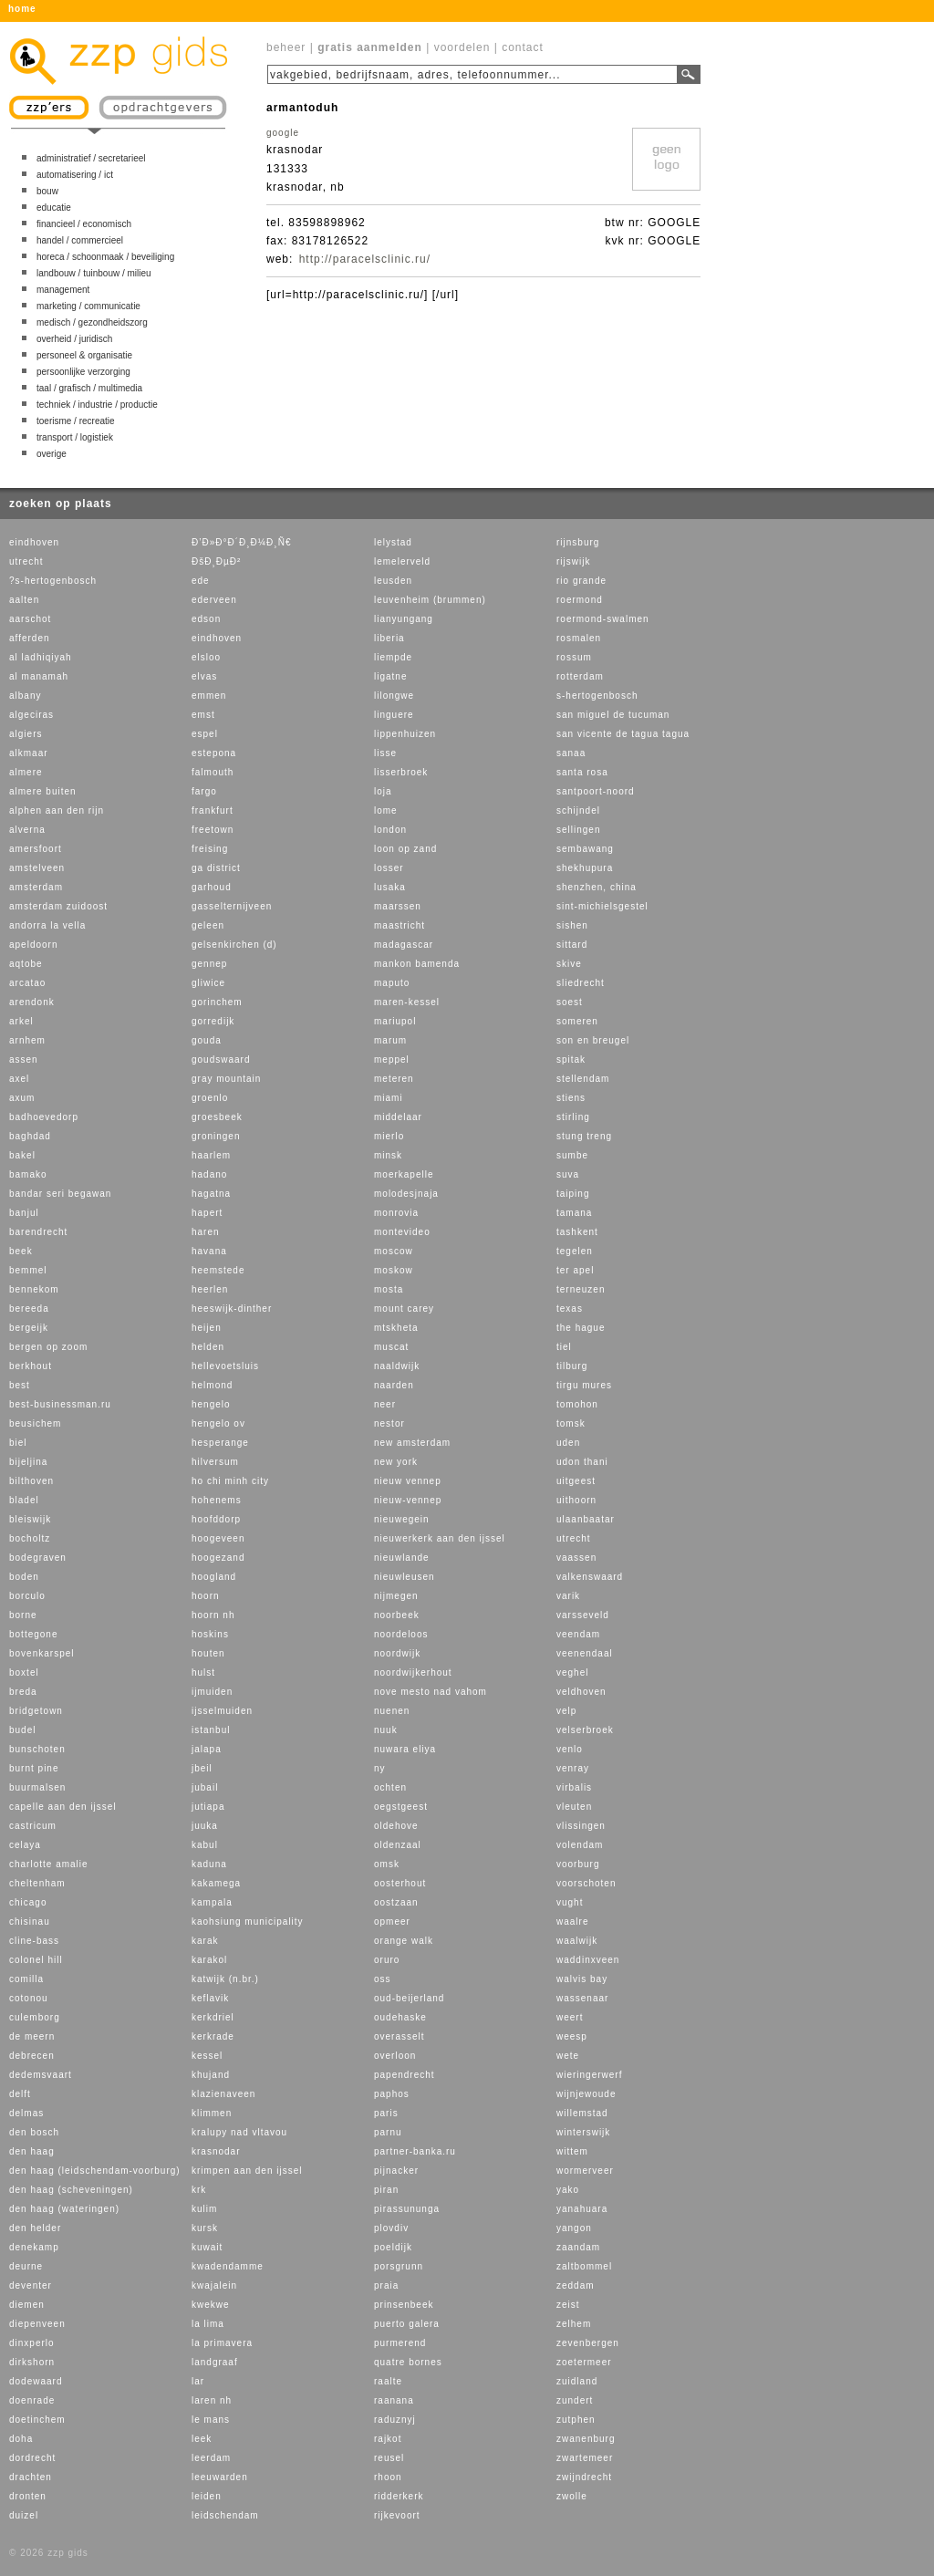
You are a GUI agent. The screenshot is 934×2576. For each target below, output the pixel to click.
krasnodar (216, 2151)
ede (201, 581)
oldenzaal (397, 1845)
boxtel (24, 1672)
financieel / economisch (83, 224)
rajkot (387, 2439)
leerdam (211, 2458)
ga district (216, 868)
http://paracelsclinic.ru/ (365, 259)
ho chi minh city (230, 1481)
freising (210, 849)
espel (205, 734)
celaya (25, 1845)
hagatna (211, 1194)
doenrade (32, 2400)
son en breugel (592, 1040)
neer (385, 1404)
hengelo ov (218, 1423)
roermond (579, 600)
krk (199, 2190)
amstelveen (37, 868)
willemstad (582, 2113)
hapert (207, 1213)
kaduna (209, 1864)
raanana (394, 2400)
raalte (388, 2381)
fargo (204, 791)
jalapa (207, 1749)
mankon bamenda (417, 964)
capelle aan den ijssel (63, 1807)
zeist (568, 2305)
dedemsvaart (40, 2075)
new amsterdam (412, 1443)
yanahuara (581, 2209)
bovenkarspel (41, 1653)
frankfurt (213, 810)
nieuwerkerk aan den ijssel (439, 1538)
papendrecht (404, 2075)
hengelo (211, 1404)
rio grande (581, 581)
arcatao (27, 983)
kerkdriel (213, 2017)
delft (20, 2094)
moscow (393, 1251)
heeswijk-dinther (232, 1309)
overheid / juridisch (74, 339)
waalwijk (576, 1941)
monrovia (396, 1213)
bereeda (29, 1309)
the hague (581, 1328)
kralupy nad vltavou (239, 2132)
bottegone (33, 1634)
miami (388, 1098)
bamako (28, 1174)
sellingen (578, 830)
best (19, 1385)
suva (567, 1174)
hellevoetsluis (225, 1366)
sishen (572, 925)
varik (568, 1596)
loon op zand (405, 849)
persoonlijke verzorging (83, 372)
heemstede (218, 1270)
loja (383, 791)
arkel (21, 1021)
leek (202, 2439)
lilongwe (394, 696)
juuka (205, 1826)
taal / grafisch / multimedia (89, 388)
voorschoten (586, 1883)
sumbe (572, 1155)
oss (382, 1979)
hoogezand (218, 1558)
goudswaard (221, 1059)
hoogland (214, 1577)
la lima (208, 2324)
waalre (572, 1921)
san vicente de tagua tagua (623, 734)
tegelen (574, 1251)
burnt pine (33, 1768)
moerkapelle (403, 1174)
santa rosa (582, 772)
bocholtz (29, 1538)
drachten (30, 2477)
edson (206, 619)
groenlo (210, 1098)
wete (567, 2056)
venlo (569, 1749)
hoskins (210, 1634)
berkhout (30, 1366)
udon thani (582, 1462)
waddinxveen (587, 1960)
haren (206, 1232)
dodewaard (35, 2381)
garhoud (212, 887)
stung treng (584, 1136)
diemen (27, 2305)
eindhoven (34, 542)
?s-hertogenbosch (53, 581)
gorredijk (213, 1021)
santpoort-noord (595, 791)
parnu (388, 2132)
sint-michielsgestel (602, 906)
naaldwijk (397, 1366)
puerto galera (407, 2324)
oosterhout (400, 1883)
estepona (214, 753)
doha (21, 2439)
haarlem (211, 1155)
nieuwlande (402, 1558)
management (62, 290)
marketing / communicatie (88, 306)
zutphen (576, 2420)
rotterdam (580, 676)
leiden (207, 2496)
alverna (27, 830)
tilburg (571, 1366)
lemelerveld (402, 561)
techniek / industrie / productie (97, 405)
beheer (286, 47)
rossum (574, 657)
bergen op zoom (48, 1347)
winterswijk (583, 2132)
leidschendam (225, 2515)
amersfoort (35, 849)
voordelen (462, 47)
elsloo (206, 657)
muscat (391, 1347)
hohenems (217, 1500)
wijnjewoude (586, 2094)
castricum (33, 1826)
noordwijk (397, 1653)
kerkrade (213, 2036)
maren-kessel (407, 1002)
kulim (204, 2209)
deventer (30, 2285)
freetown (213, 830)
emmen (209, 696)
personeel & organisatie (84, 355)
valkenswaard (589, 1577)
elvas (204, 676)
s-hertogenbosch (597, 696)
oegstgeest (401, 1807)
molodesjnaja (406, 1194)
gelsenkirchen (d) (234, 945)
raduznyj (395, 2420)
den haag (32, 2151)
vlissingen (581, 1826)
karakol (209, 1960)
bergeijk (28, 1328)
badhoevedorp (43, 1117)
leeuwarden (220, 2477)
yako (567, 2190)
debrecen (32, 2056)
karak (205, 1941)
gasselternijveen (232, 906)
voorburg (577, 1864)
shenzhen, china (596, 887)
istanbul (211, 1730)
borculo (27, 1596)
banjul (24, 1213)
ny (380, 1768)
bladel (24, 1500)
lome (386, 810)
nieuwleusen (404, 1577)
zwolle (571, 2496)
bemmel (28, 1270)
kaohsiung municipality (248, 1921)
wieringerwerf (589, 2075)
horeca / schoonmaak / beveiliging (105, 257)
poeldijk (393, 2247)
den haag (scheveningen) (71, 2190)
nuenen (392, 1711)
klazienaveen (223, 2094)
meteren (394, 1079)
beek (21, 1251)
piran (386, 2190)
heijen (207, 1328)
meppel (392, 1059)
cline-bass (34, 1941)
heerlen (210, 1289)
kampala (212, 1902)
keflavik (210, 1998)
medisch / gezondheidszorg (92, 322)
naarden (394, 1385)
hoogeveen (218, 1538)
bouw (47, 191)
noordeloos (401, 1634)
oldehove (396, 1826)
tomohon (577, 1404)
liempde (393, 657)
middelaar (398, 1117)
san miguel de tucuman (612, 715)
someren (577, 1021)
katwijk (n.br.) (225, 1979)
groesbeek (217, 1117)
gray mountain (226, 1079)
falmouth (213, 772)
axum (22, 1098)
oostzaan (396, 1902)
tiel (564, 1347)
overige (51, 454)
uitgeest (576, 1481)
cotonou (28, 1998)
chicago (28, 1902)
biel (18, 1443)
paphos (392, 2094)
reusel (389, 2458)
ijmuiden (212, 1692)
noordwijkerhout (413, 1672)
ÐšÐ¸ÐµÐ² (216, 561)
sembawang (585, 849)
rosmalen (578, 638)
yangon (574, 2228)
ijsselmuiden (222, 1711)
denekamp (34, 2247)
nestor (389, 1423)
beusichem (35, 1423)
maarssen (397, 906)
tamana (574, 1213)
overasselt (399, 2036)
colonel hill (36, 1960)
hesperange (220, 1443)
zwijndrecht (584, 2477)
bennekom (34, 1289)
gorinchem (217, 1002)
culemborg (34, 2017)
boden (24, 1577)
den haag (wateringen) (64, 2209)
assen (23, 1059)
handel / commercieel (79, 240)
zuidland (576, 2381)
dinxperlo (32, 2343)
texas (569, 1309)
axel (19, 1079)
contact (523, 47)
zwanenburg (585, 2439)
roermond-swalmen (602, 619)
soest (569, 1002)
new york (396, 1462)
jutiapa (208, 1807)
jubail (205, 1787)
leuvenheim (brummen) (430, 600)
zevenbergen (587, 2343)
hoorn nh (213, 1615)
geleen (208, 925)
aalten (24, 600)
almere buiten (43, 791)
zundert (574, 2400)
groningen (216, 1136)
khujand (211, 2075)
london (390, 830)
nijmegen (396, 1596)
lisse (385, 753)
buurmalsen (37, 1787)
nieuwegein (402, 1519)
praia (386, 2285)
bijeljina (28, 1462)
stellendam (582, 1079)
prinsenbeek (403, 2305)
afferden (29, 638)
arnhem (27, 1040)
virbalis (574, 1787)
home (22, 9)
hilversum (215, 1462)
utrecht (26, 561)
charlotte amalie (48, 1864)
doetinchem (37, 2420)
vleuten (574, 1807)
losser (389, 868)
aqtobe (26, 964)
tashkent (577, 1232)
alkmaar (28, 753)
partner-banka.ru (415, 2151)
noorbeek (397, 1615)
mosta (388, 1289)
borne (23, 1615)
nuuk (386, 1730)
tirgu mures (584, 1385)
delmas (26, 2113)
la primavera (222, 2343)
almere (26, 772)
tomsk (571, 1423)
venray (572, 1768)
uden (568, 1443)
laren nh (212, 2400)
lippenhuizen (405, 734)
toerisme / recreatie (75, 421)
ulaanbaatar (585, 1519)
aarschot (30, 619)
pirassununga (407, 2209)
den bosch (34, 2132)
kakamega (216, 1883)
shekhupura (584, 868)
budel (22, 1730)
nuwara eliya (405, 1749)
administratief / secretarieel (91, 158)
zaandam (578, 2247)
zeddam (575, 2285)
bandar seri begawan (60, 1194)
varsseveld (582, 1615)
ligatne (390, 676)
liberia (389, 638)
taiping (572, 1194)
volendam (579, 1845)
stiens (571, 1098)
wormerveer (585, 2171)
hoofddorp (216, 1519)
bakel (22, 1155)
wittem (572, 2151)
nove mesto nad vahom (430, 1692)
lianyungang (403, 619)
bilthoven (31, 1481)
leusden (393, 581)
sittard (571, 945)
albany (25, 696)
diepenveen (37, 2324)
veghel (572, 1672)
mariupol (395, 1021)
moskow (393, 1270)
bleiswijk (30, 1519)
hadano (209, 1174)
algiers (25, 734)
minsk (388, 1155)
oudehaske (400, 2017)
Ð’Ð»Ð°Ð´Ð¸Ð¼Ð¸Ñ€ (241, 542)
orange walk (403, 1941)
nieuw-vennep (407, 1500)
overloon (395, 2056)
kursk (205, 2228)
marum (390, 1040)
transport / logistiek (74, 437)
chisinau (29, 1921)
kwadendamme (228, 2266)
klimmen (212, 2113)
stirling (573, 1117)
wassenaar (582, 1998)
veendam (578, 1634)
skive (569, 964)
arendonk (32, 1002)
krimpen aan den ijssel (247, 2171)
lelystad (393, 542)
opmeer (392, 1921)
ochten (390, 1787)
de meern (32, 2036)
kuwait (207, 2247)
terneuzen (580, 1289)
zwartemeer (584, 2458)
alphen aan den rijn (56, 810)
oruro (387, 1960)
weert (569, 2017)
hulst (203, 1672)
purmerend (400, 2343)
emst (203, 715)
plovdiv (391, 2228)
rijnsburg (577, 542)
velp (566, 1711)
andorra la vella (47, 925)
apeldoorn (33, 945)
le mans (211, 2420)
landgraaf (215, 2362)
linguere (394, 715)
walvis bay (581, 1979)
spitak (571, 1059)
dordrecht (32, 2458)
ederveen (214, 600)
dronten (28, 2496)
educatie (53, 208)
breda (23, 1692)
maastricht (399, 925)
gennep (209, 964)
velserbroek (585, 1730)
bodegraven (38, 1558)
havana (209, 1251)
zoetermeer (584, 2362)
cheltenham (37, 1883)
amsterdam (36, 887)
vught (569, 1902)
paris (386, 2113)
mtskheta (396, 1328)
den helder (35, 2228)
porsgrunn (398, 2266)
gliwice (208, 983)
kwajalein (214, 2285)
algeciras (31, 715)
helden (208, 1347)
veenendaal (584, 1653)
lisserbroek (401, 772)
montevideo (402, 1232)
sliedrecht (580, 983)
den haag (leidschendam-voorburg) (95, 2171)
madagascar (403, 945)
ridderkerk (398, 2496)
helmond (212, 1385)
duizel (23, 2515)
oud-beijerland (409, 1998)
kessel (207, 2056)
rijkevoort (397, 2515)
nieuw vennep (407, 1481)
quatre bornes (408, 2362)
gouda (207, 1040)
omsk (387, 1864)
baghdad (30, 1136)
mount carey (404, 1309)
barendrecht (38, 1232)
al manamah (38, 676)
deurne (26, 2266)
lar (198, 2381)
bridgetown (36, 1711)
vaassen (576, 1558)
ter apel (575, 1270)
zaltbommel (584, 2266)
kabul (205, 1845)
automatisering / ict (74, 175)
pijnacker (396, 2171)
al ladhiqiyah (40, 657)
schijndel (578, 810)
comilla (26, 1979)
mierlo (389, 1136)
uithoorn (576, 1500)
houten (208, 1653)
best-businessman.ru (60, 1404)
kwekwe (211, 2305)
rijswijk (573, 561)
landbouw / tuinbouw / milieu (93, 273)
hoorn (206, 1596)
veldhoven (581, 1692)
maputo (392, 983)
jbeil (202, 1768)
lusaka (390, 887)
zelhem (573, 2324)
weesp (571, 2036)
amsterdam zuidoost (58, 906)
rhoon (388, 2477)
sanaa (571, 753)
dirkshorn (32, 2362)
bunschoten (37, 1749)
